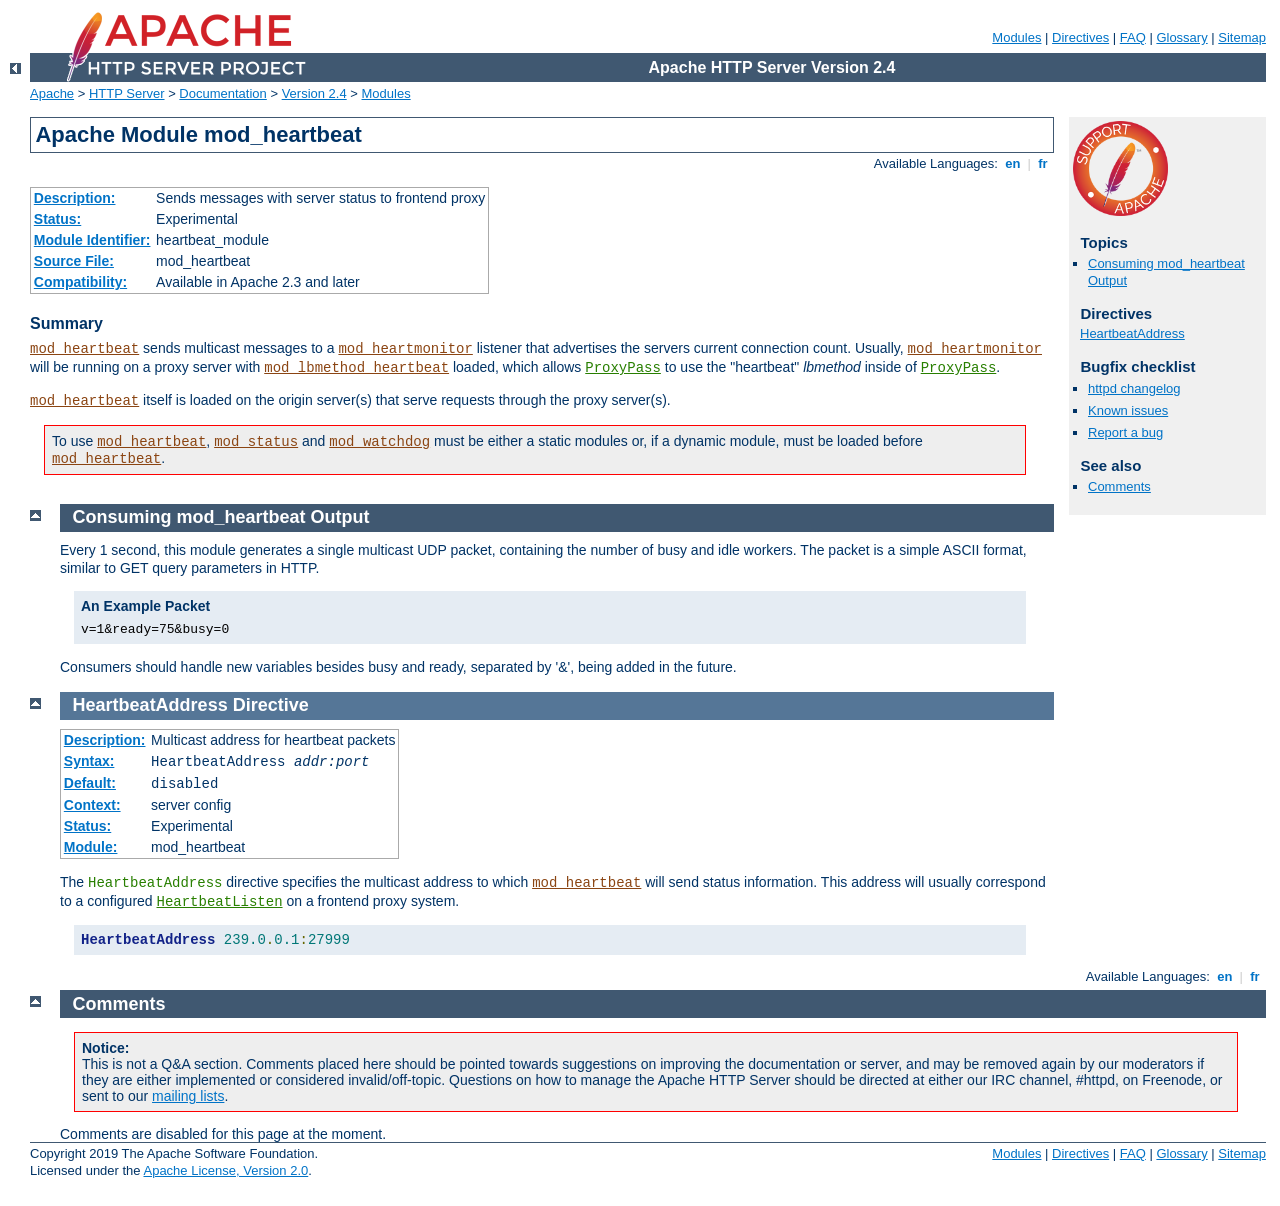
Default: (90, 783)
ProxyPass (623, 368)
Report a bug (1125, 432)
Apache (52, 93)
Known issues (1128, 410)
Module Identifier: (92, 240)
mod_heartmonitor (405, 349)
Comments (1119, 486)
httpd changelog (1134, 388)
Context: (92, 805)
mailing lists (188, 1096)
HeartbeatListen (220, 902)
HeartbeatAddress (1132, 333)
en (1013, 163)
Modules (1016, 37)
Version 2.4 (314, 93)
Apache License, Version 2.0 (225, 1170)
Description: (75, 198)
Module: (91, 847)
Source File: (74, 261)
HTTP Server (127, 93)
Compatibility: (80, 282)
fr (1043, 163)
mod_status (256, 442)
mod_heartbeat (84, 349)
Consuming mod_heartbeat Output (221, 517)
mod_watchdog (379, 442)
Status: (57, 219)
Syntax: (89, 761)
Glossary (1181, 37)
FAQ (1133, 37)
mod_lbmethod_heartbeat (356, 368)
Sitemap (1242, 37)
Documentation (222, 93)
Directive (271, 705)
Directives (1080, 37)
